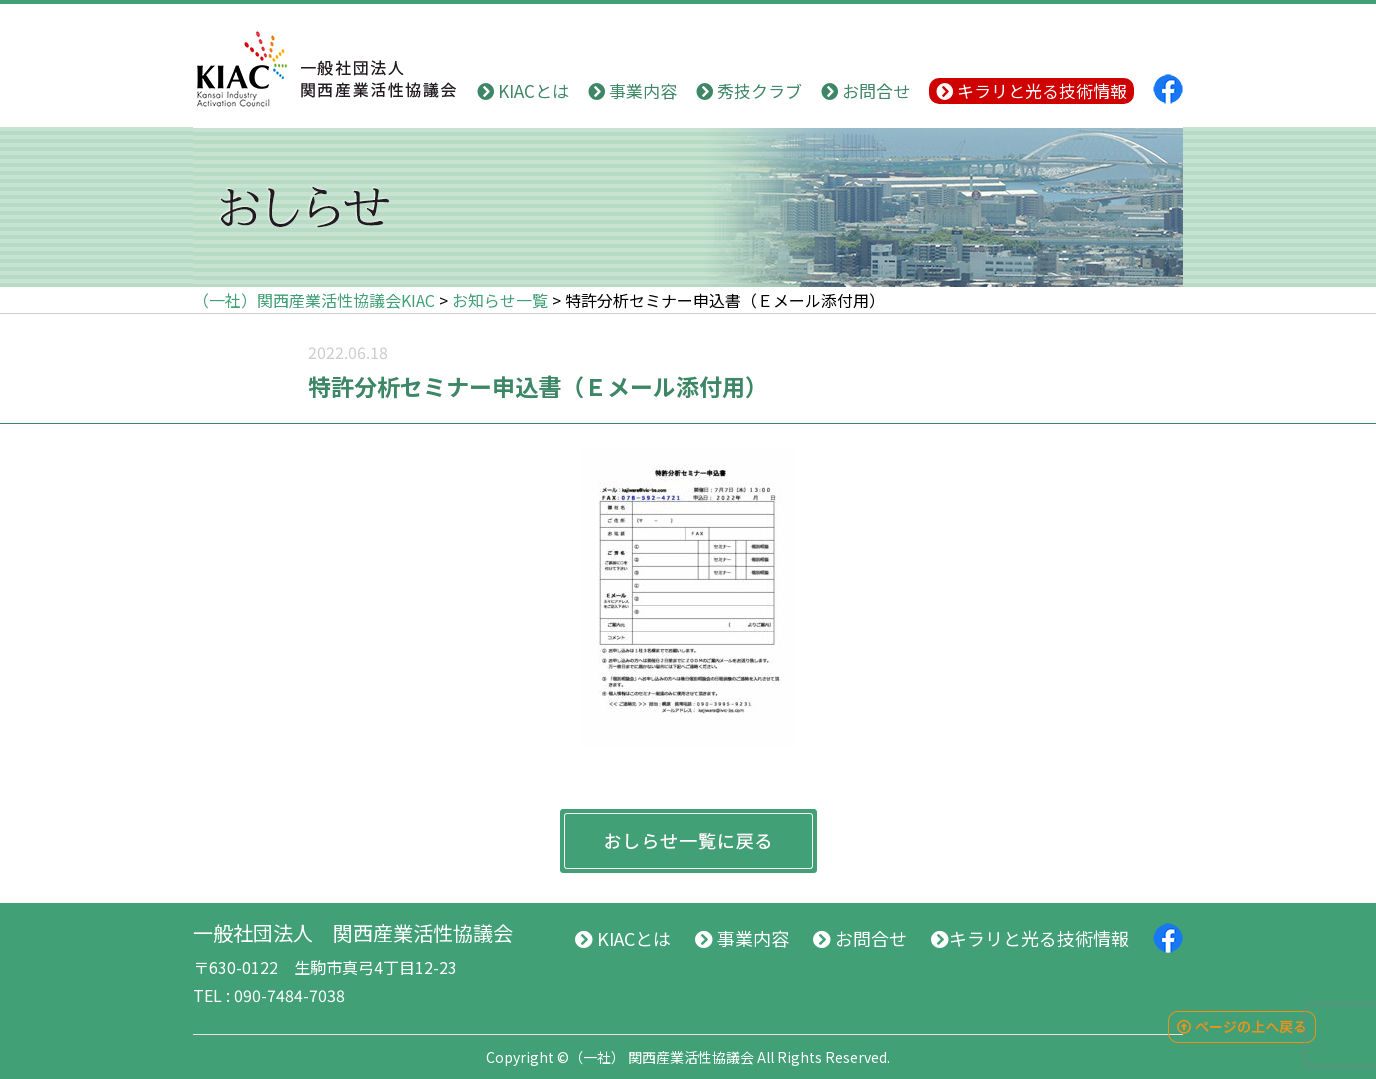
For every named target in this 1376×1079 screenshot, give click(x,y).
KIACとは (523, 90)
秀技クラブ (749, 90)
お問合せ (865, 90)
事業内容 (632, 90)
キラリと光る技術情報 (1031, 90)
